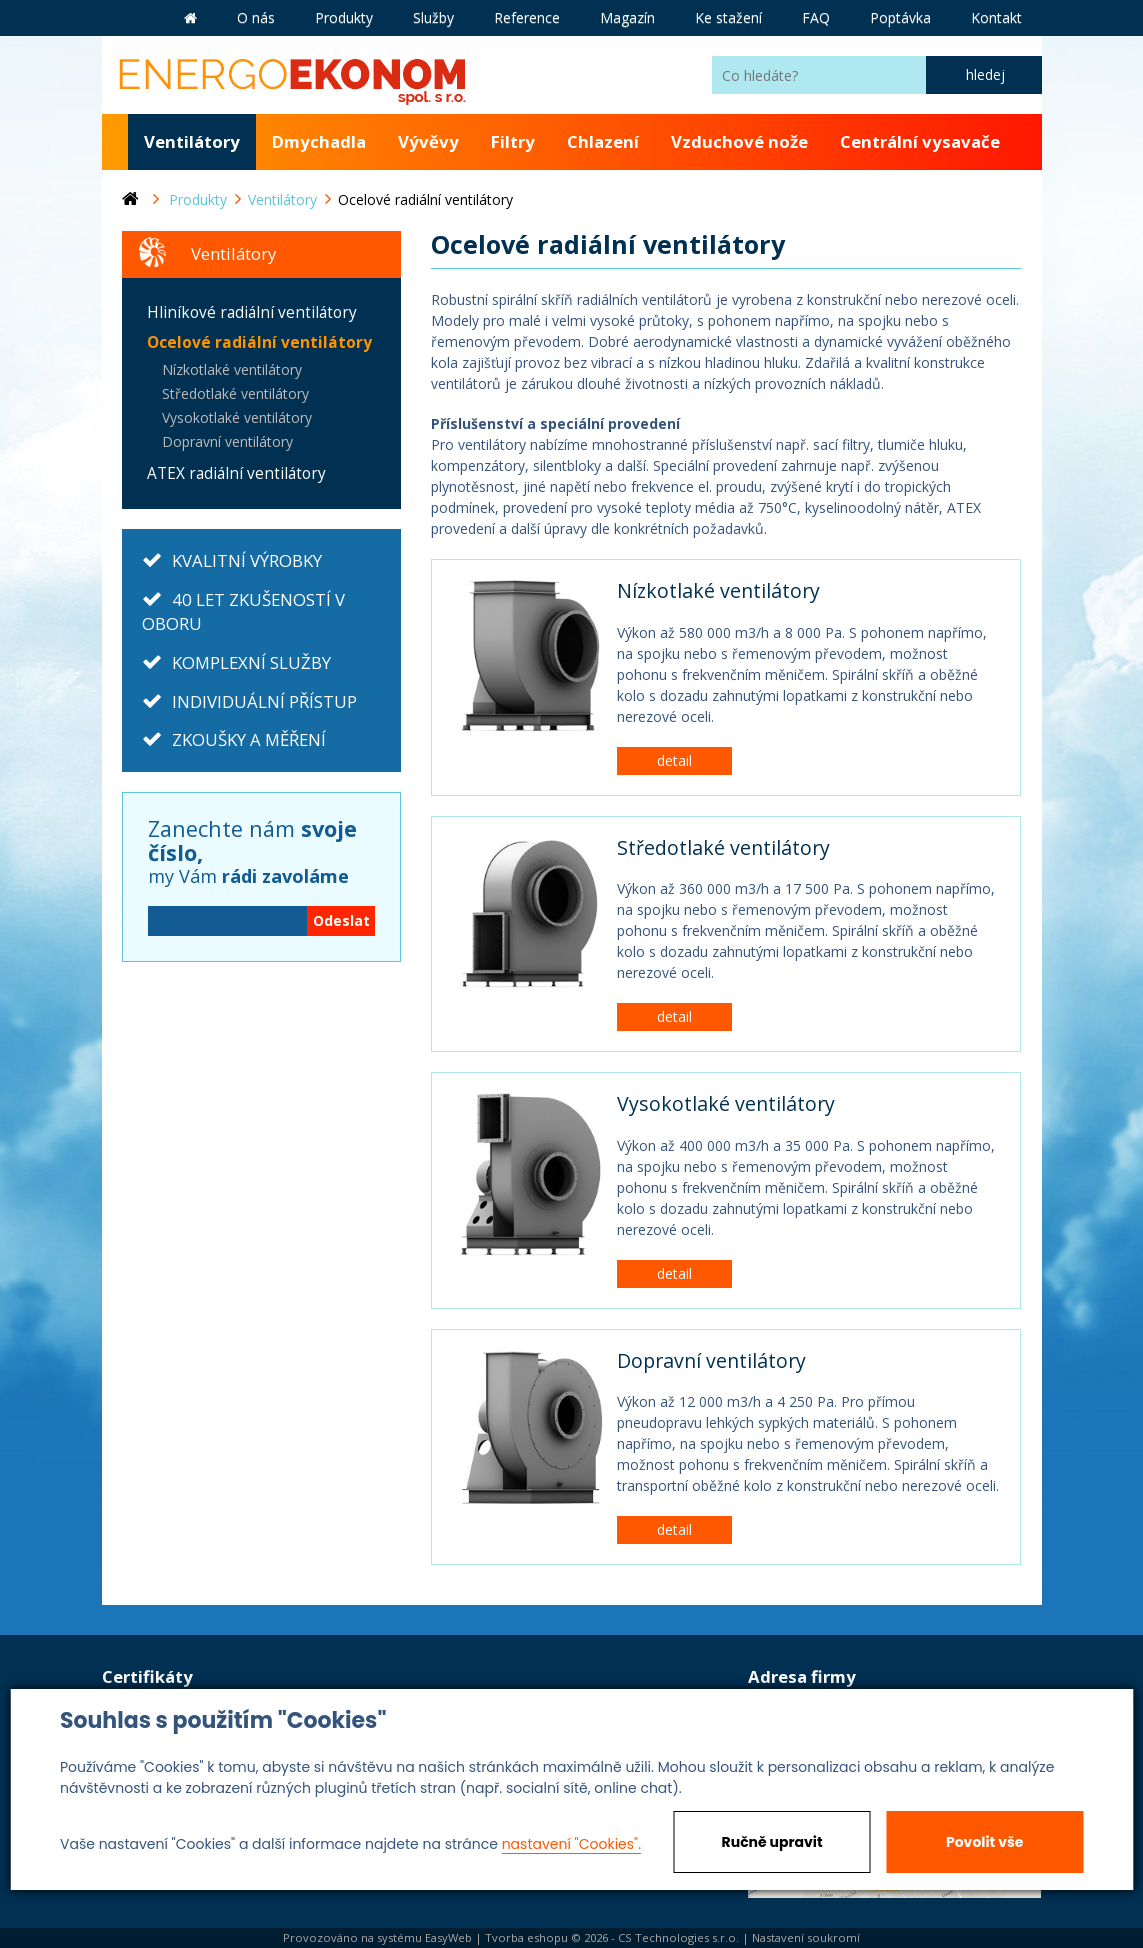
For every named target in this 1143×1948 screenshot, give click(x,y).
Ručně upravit (772, 1842)
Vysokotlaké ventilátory (726, 1103)
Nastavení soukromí (806, 1937)
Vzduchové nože (739, 141)
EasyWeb (448, 1937)
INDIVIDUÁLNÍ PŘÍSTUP (264, 701)
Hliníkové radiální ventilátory (252, 312)
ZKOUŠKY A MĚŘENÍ (249, 739)
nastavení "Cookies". (571, 1844)
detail (674, 760)
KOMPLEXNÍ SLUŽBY (251, 662)
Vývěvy (428, 141)
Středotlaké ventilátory (723, 847)
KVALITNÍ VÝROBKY (247, 560)
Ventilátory (192, 141)
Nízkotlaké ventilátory (718, 590)
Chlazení (603, 141)
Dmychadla (319, 141)
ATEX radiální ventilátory (236, 473)
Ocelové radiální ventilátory (259, 342)
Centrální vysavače (920, 141)
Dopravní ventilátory (711, 1360)
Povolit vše (984, 1842)
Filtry (513, 141)
